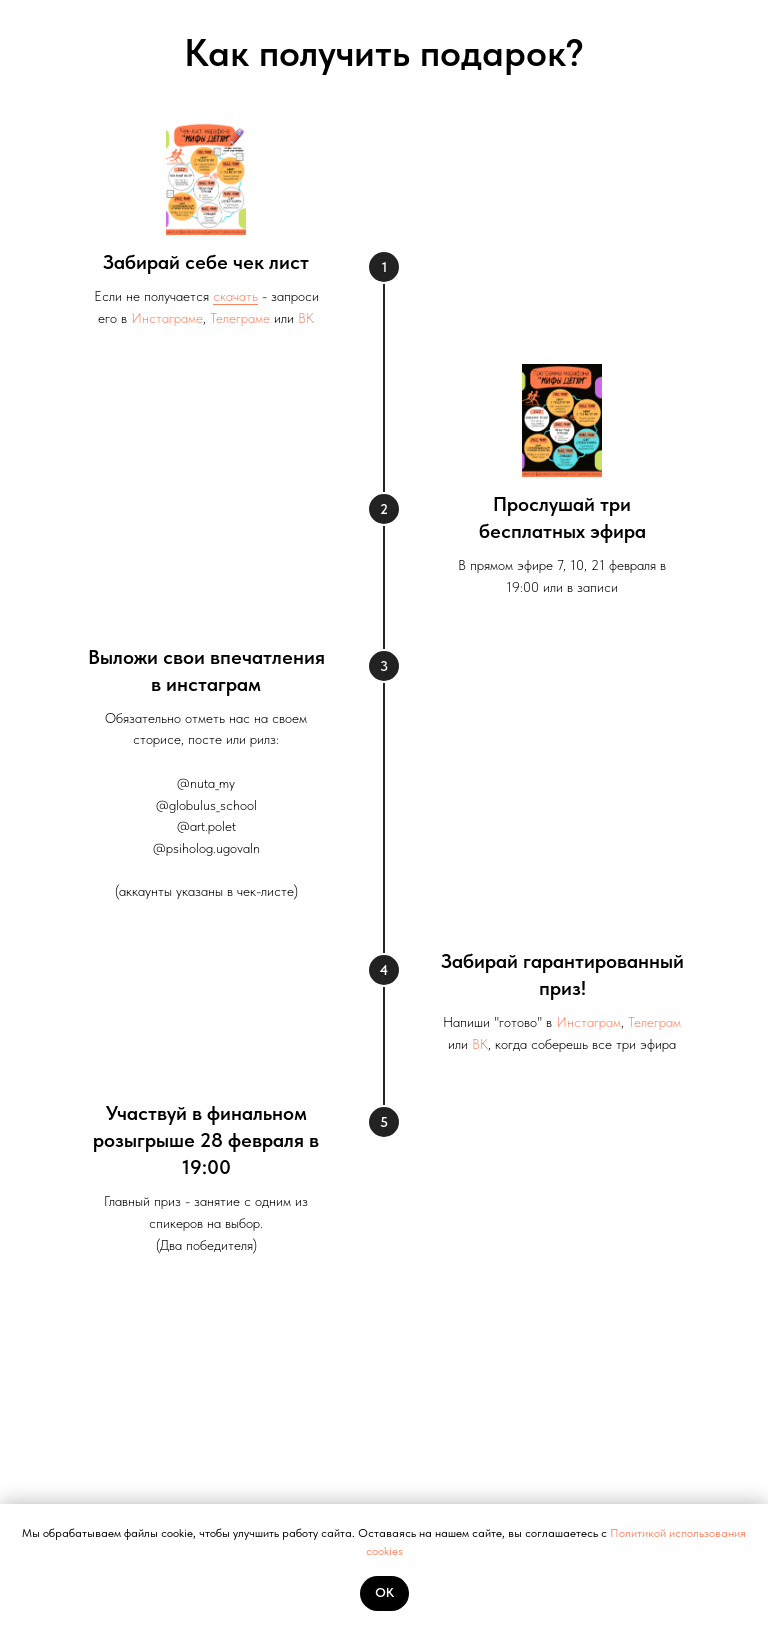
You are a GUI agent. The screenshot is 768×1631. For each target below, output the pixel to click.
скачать (235, 296)
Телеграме (240, 318)
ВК (306, 318)
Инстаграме (167, 318)
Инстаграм (588, 1022)
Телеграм (654, 1022)
